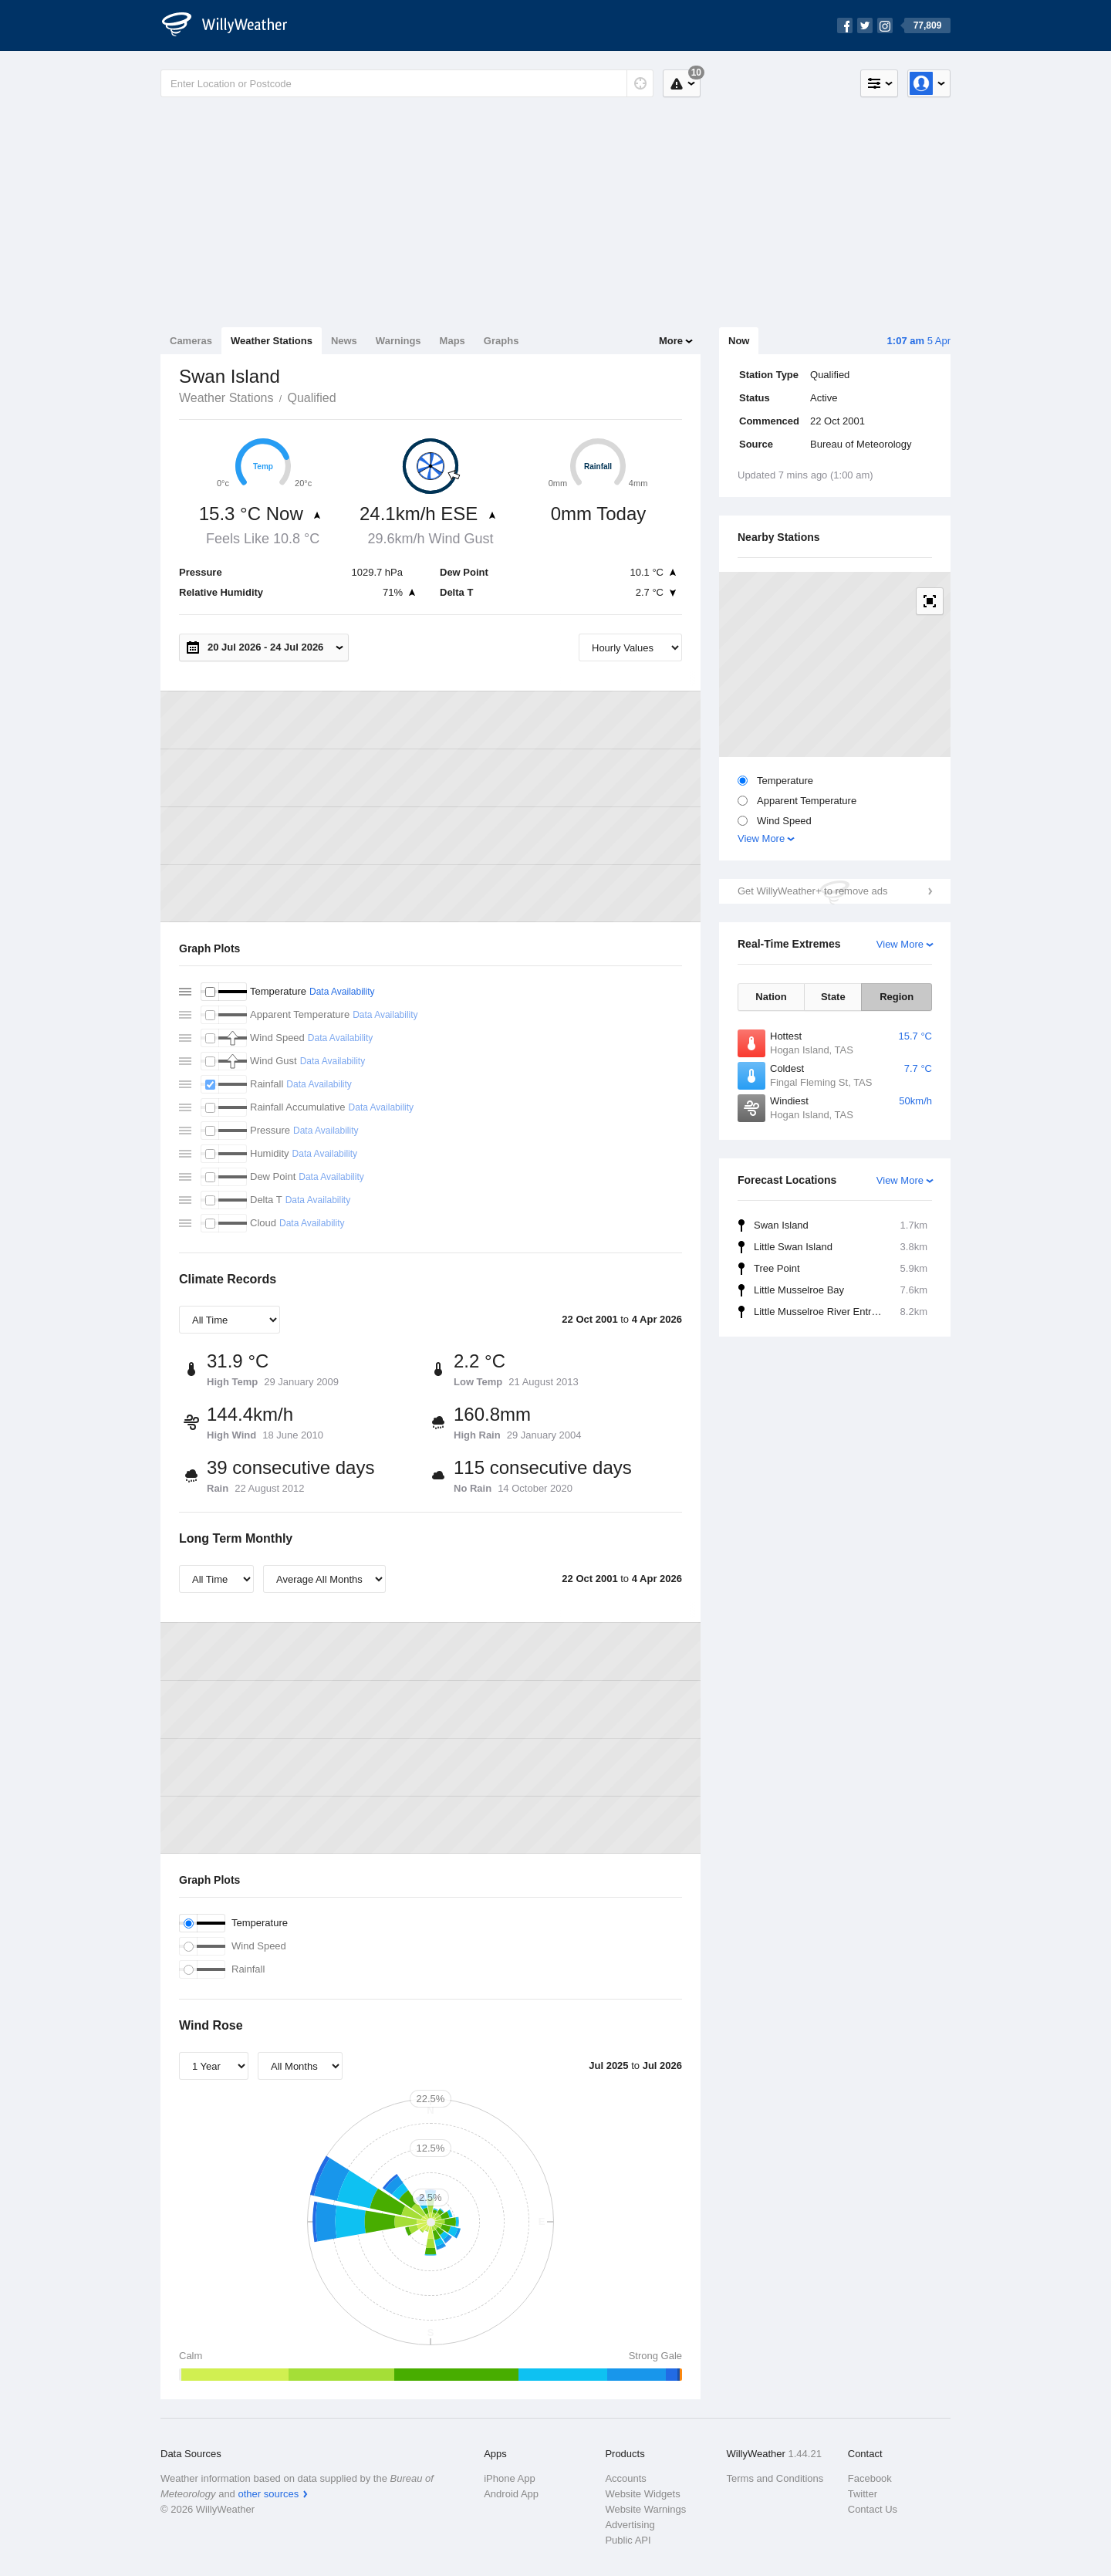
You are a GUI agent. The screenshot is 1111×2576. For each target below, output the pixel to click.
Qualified (311, 397)
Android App (511, 2494)
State (833, 996)
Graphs (501, 341)
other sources (268, 2494)
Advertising (629, 2524)
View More (761, 838)
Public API (627, 2540)
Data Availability (342, 991)
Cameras (191, 341)
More (671, 341)
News (344, 341)
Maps (452, 341)
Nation (770, 996)
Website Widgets (642, 2494)
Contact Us (872, 2509)
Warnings (398, 341)
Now (738, 341)
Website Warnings (645, 2509)
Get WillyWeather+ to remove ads (812, 891)
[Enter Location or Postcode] (406, 83)
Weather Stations (271, 341)
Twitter (862, 2494)
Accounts (625, 2478)
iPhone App (509, 2478)
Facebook (870, 2478)
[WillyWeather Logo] (233, 25)
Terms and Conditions (775, 2478)
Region (896, 996)
